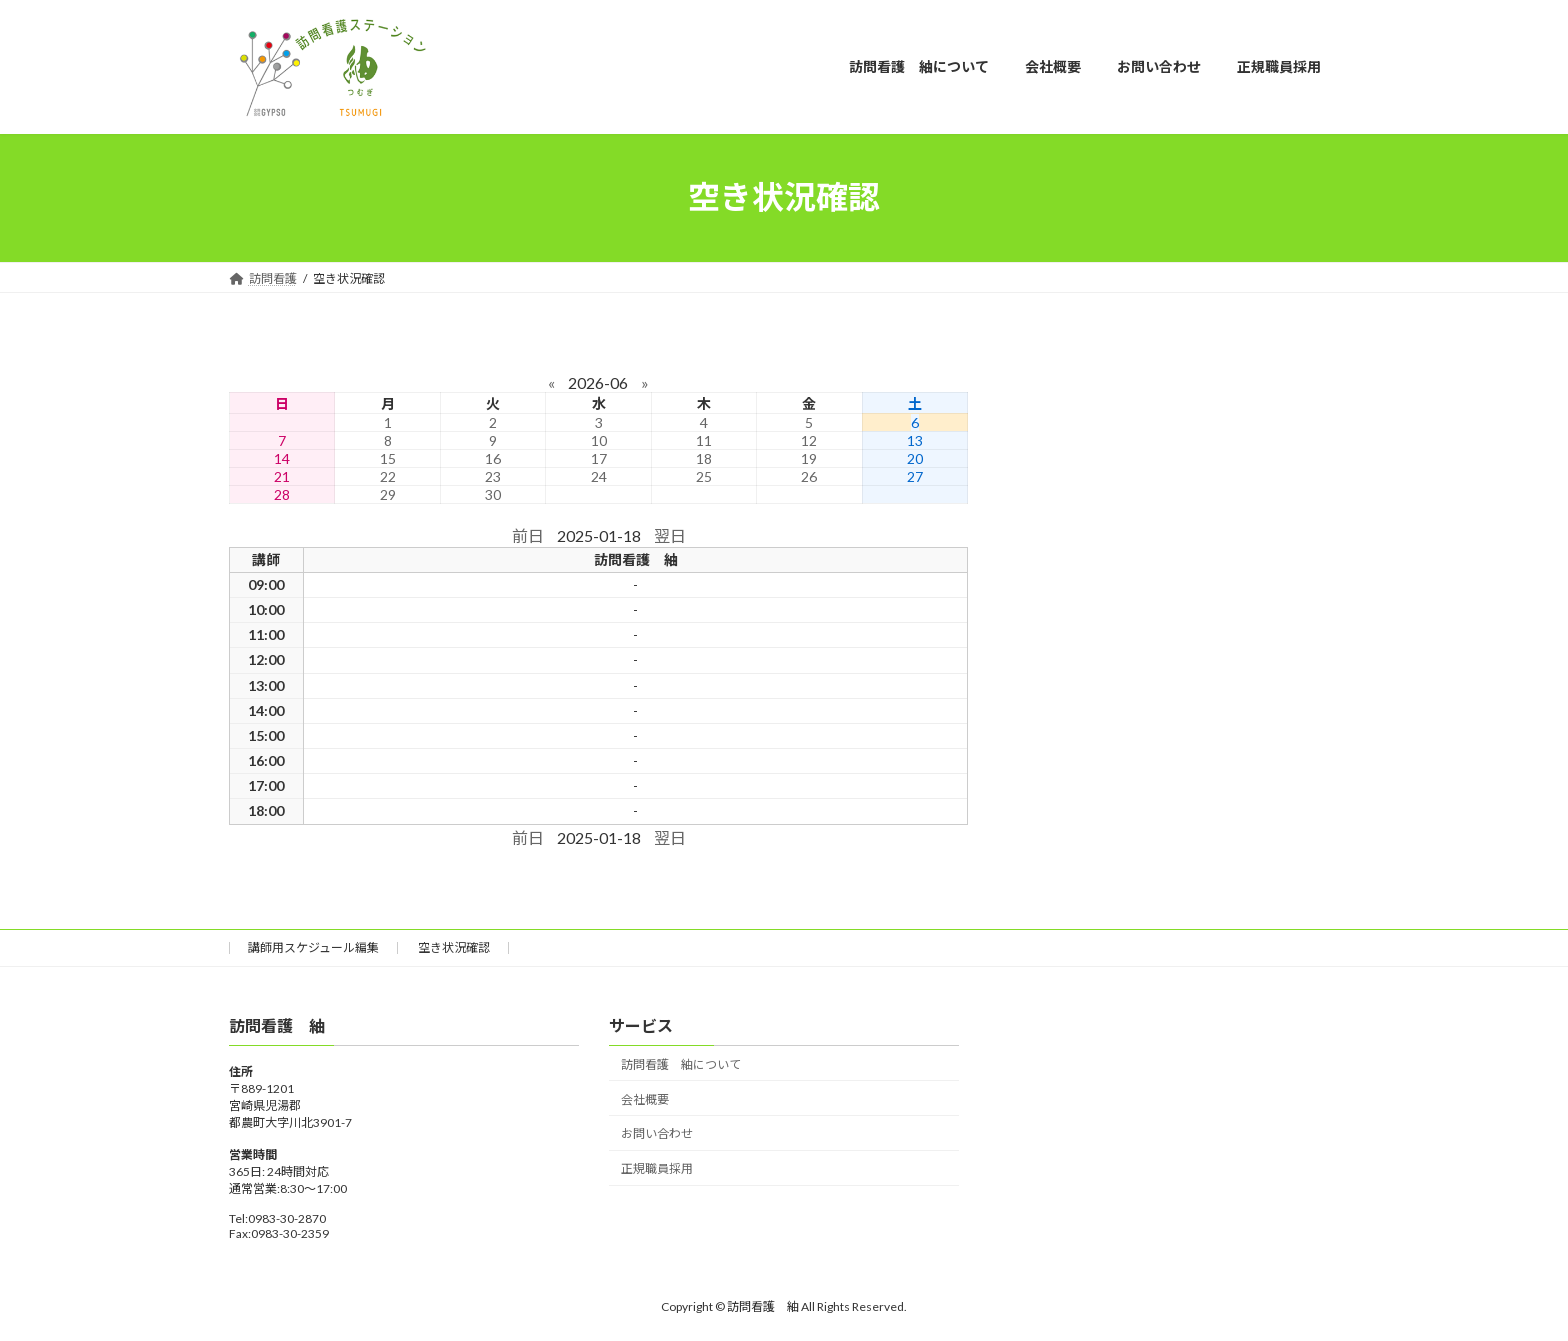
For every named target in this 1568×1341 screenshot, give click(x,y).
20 (915, 458)
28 (282, 494)
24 (599, 476)
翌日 (670, 535)
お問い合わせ (657, 1133)
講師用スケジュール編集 (313, 947)
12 (809, 440)
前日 (528, 535)
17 (599, 458)
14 (282, 458)
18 (704, 458)
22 (388, 476)
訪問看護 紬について (681, 1063)
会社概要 (645, 1098)
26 (809, 476)
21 (282, 476)
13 (915, 440)
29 (388, 494)
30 (493, 494)
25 (704, 476)
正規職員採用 (657, 1168)
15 (388, 458)
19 (809, 458)
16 (493, 458)
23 (493, 476)
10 (599, 440)
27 (915, 476)
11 (704, 440)
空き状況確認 (454, 947)
